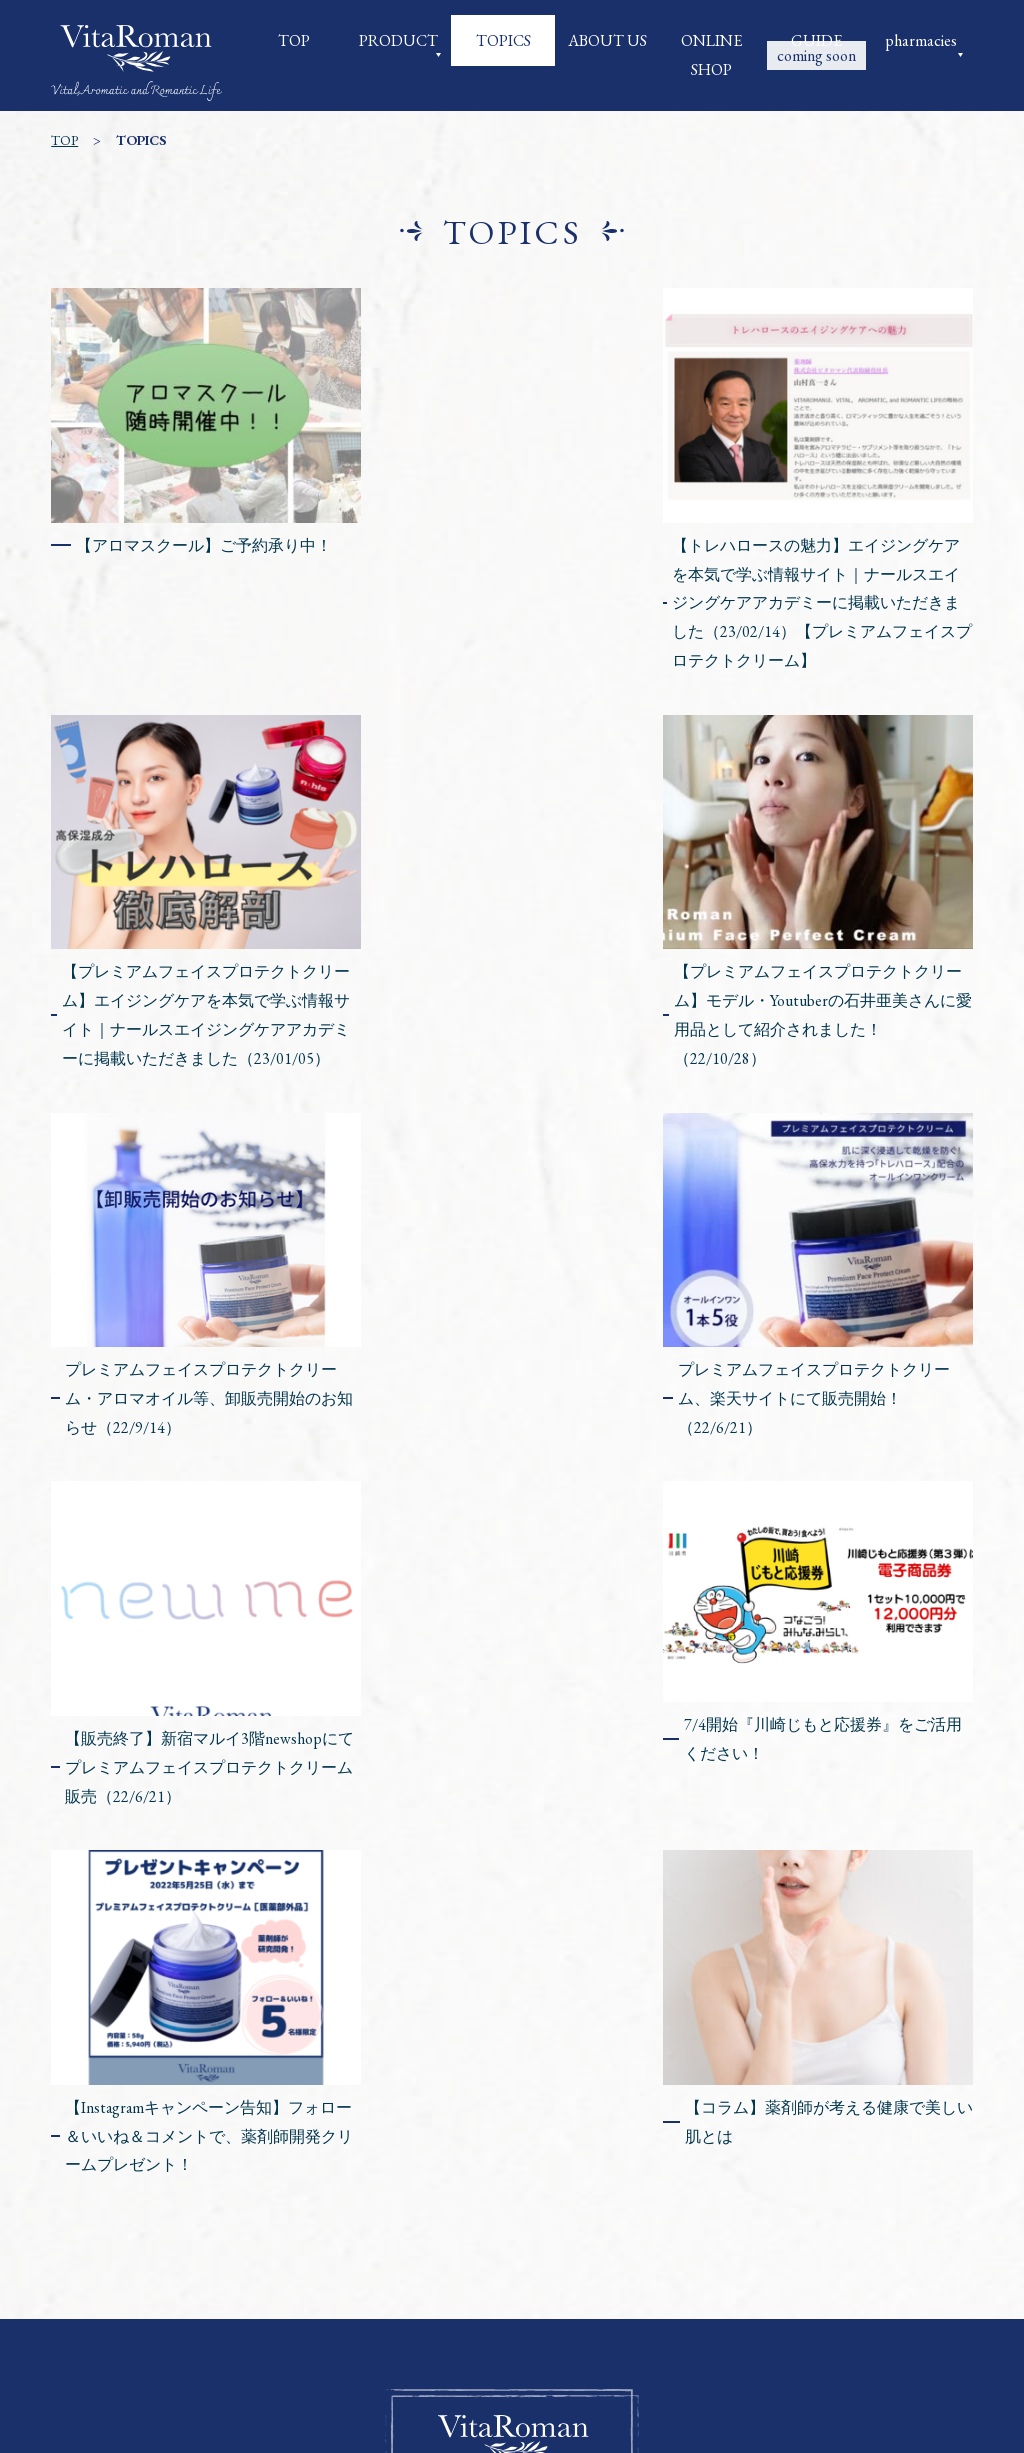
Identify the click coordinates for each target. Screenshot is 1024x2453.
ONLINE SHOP (711, 54)
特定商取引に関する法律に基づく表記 (422, 2280)
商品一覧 (408, 2252)
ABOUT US (607, 40)
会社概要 (324, 2252)
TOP (294, 40)
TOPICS (503, 40)
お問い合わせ (512, 2309)
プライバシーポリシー (658, 2280)
